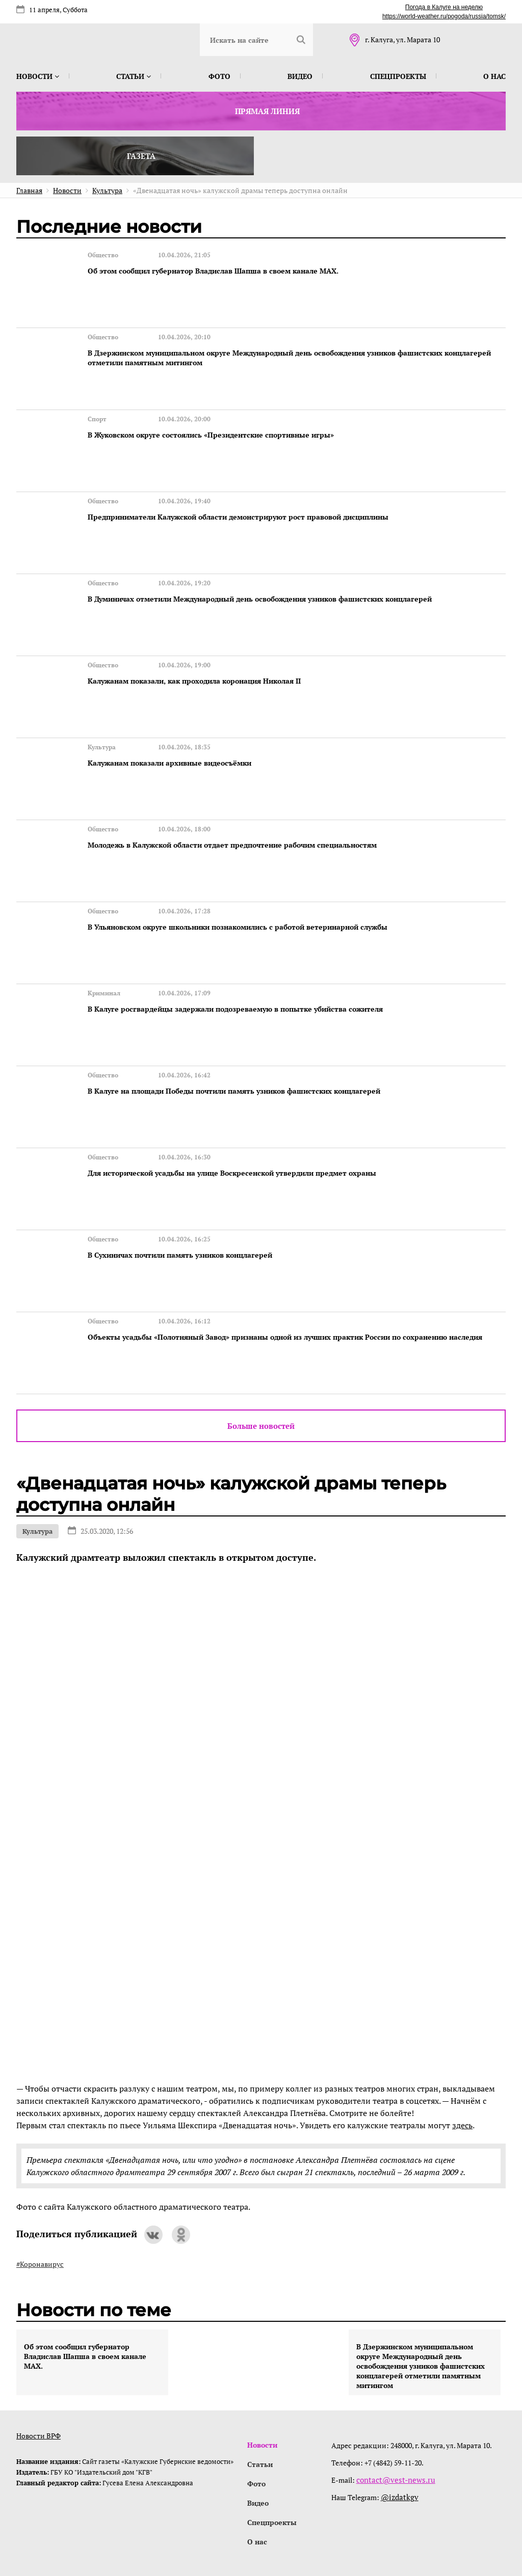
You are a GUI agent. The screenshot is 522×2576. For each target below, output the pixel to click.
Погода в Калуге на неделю (444, 7)
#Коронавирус (40, 2185)
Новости (37, 76)
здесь (462, 2046)
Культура (37, 1452)
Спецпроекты (398, 76)
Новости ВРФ (38, 2357)
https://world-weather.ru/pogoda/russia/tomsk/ (444, 16)
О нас (494, 76)
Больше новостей (261, 1347)
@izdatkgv (399, 2419)
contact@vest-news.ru (393, 2401)
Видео (300, 76)
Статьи (133, 76)
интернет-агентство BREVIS (373, 2522)
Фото (219, 76)
